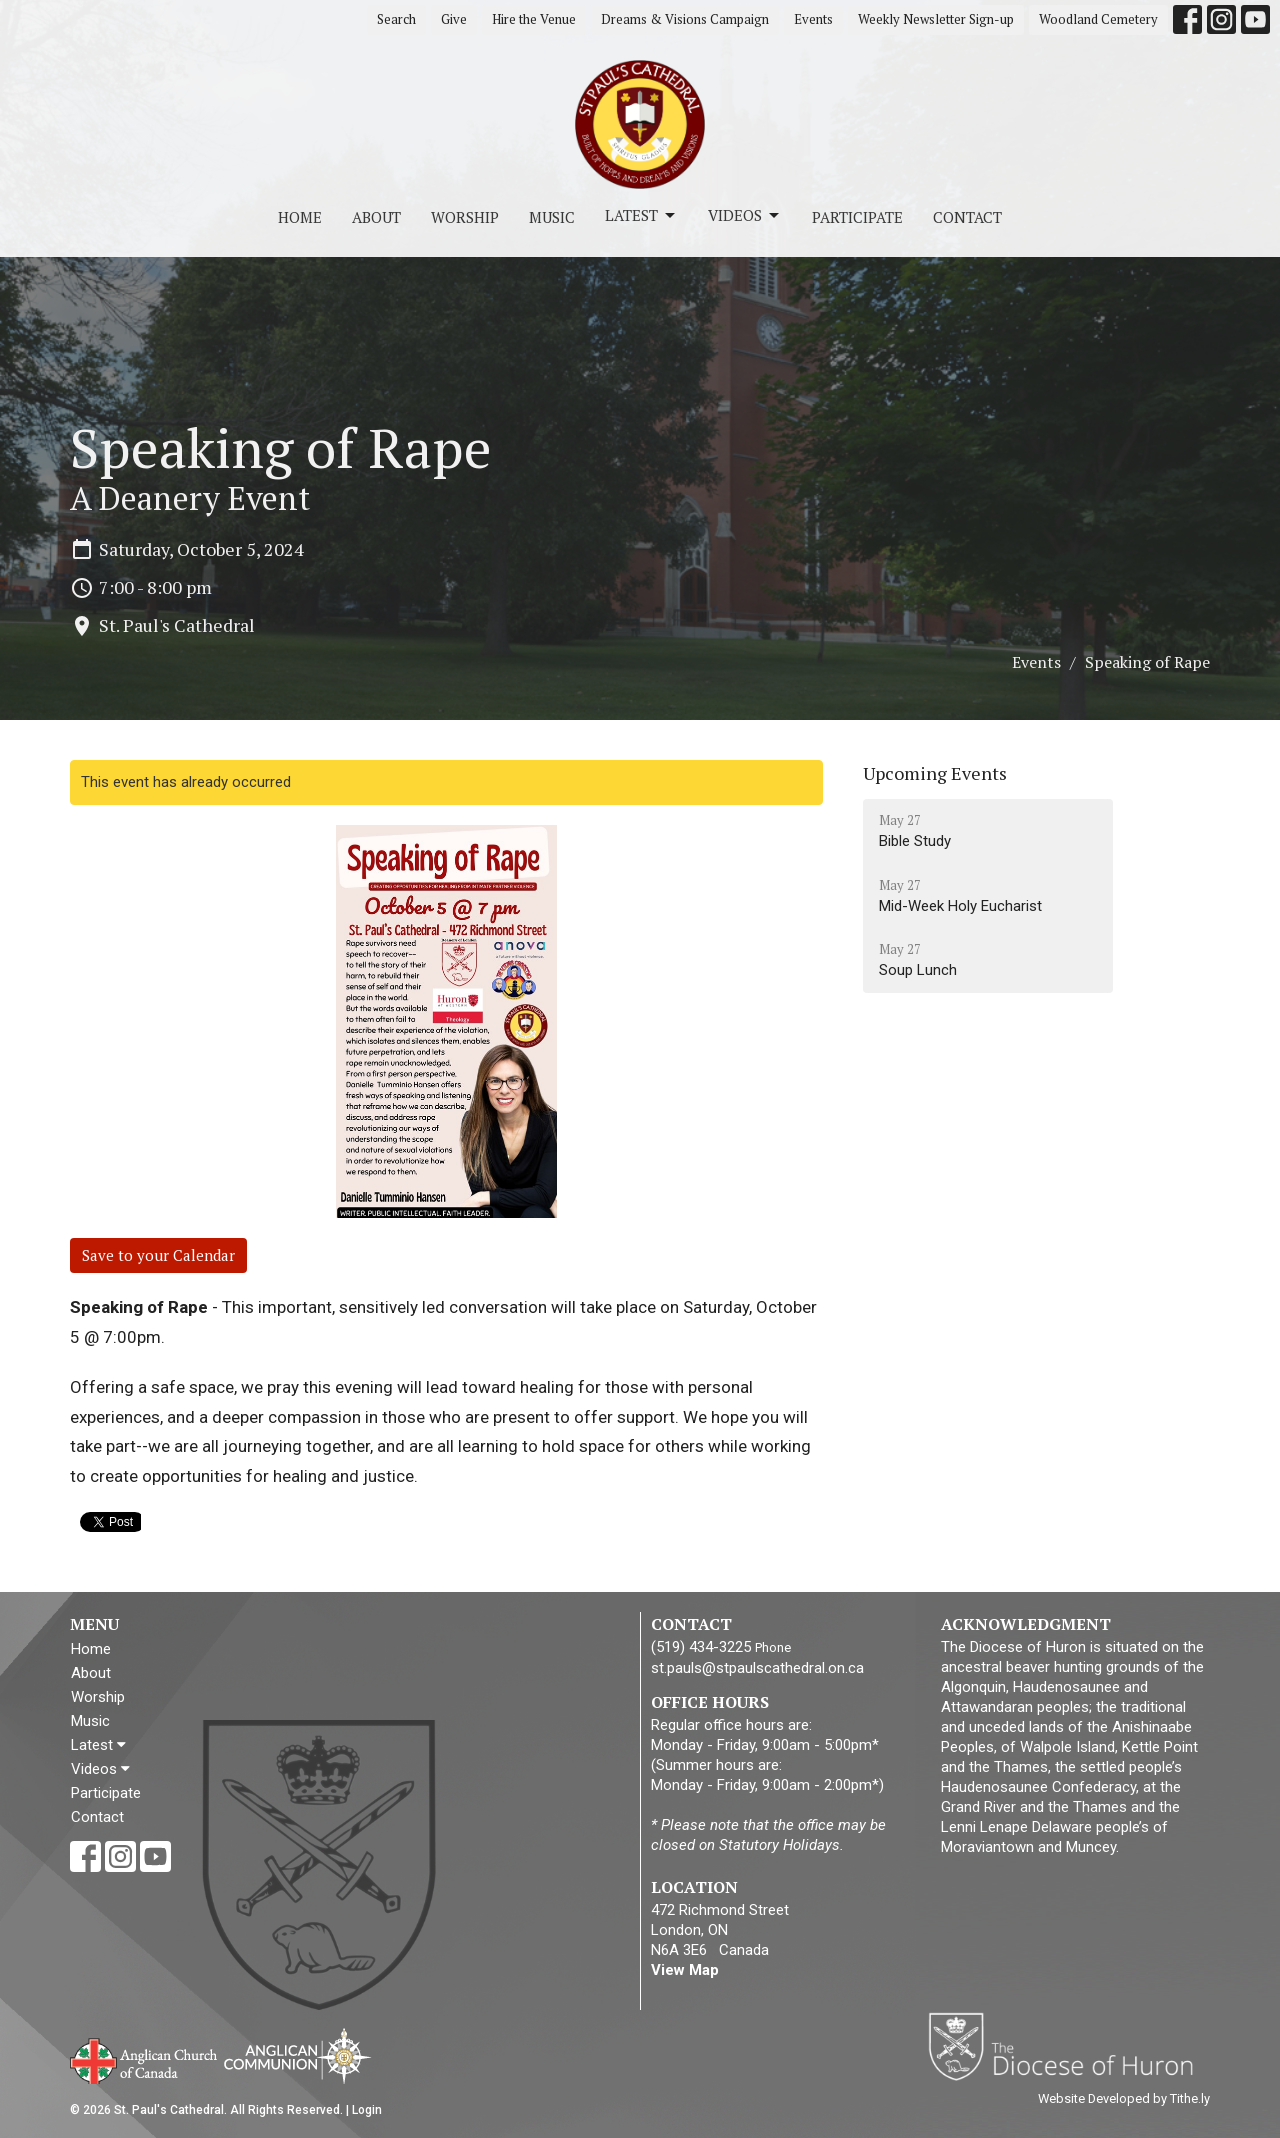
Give (454, 19)
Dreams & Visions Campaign (685, 19)
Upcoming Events (935, 773)
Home (300, 217)
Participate (857, 217)
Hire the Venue (534, 19)
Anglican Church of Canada (144, 2059)
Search (396, 19)
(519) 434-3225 (701, 1647)
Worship (465, 217)
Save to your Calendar (158, 1255)
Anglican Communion (297, 2055)
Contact (967, 217)
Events (813, 19)
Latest (641, 215)
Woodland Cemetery (1098, 19)
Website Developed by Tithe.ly (1124, 2098)
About (376, 217)
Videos (745, 215)
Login (367, 2110)
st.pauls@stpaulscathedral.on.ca (757, 1668)
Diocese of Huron (1068, 2046)
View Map (685, 1970)
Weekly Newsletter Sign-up (936, 19)
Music (552, 217)
